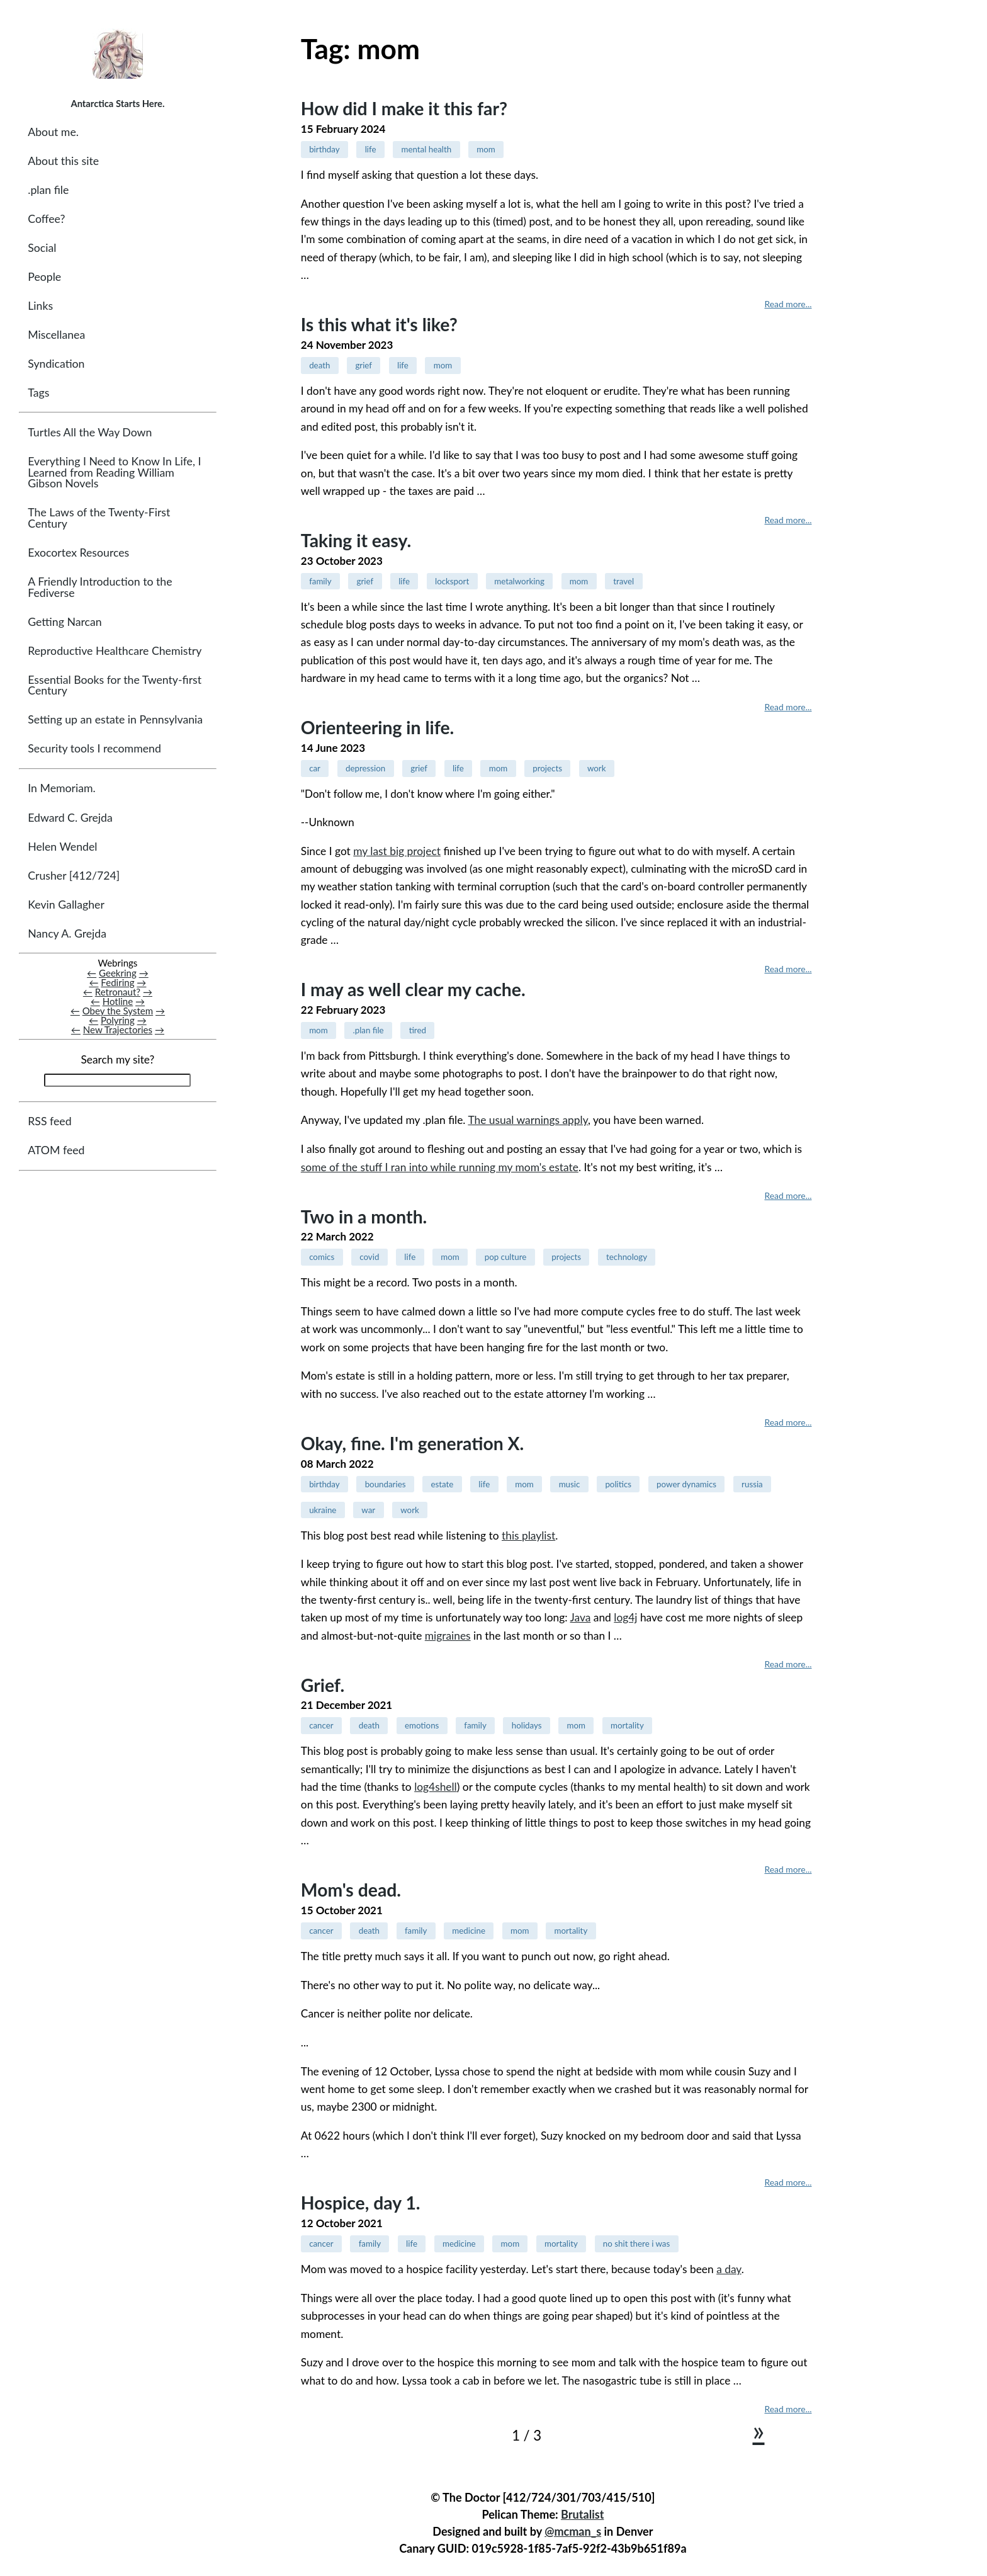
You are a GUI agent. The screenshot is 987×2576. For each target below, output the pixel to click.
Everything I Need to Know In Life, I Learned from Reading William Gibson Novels (114, 473)
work (596, 768)
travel (623, 581)
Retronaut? (117, 991)
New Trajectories (117, 1030)
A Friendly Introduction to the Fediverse (100, 588)
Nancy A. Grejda (67, 933)
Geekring (118, 973)
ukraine (322, 1510)
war (368, 1510)
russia (752, 1484)
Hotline (118, 1001)
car (314, 768)
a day (729, 2269)
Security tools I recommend (94, 749)
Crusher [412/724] (74, 875)
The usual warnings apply (528, 1119)
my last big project (397, 851)
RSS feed (49, 1121)
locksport (452, 581)
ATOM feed (56, 1150)
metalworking (519, 581)
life (370, 149)
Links (40, 305)
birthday (324, 149)
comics (321, 1257)
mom (486, 149)
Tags (38, 392)
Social (42, 247)
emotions (422, 1725)
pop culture (506, 1257)
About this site (63, 160)
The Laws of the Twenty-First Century (99, 518)
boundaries (385, 1484)
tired (417, 1030)
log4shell (435, 1786)
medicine (468, 1931)
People (44, 276)
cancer (321, 1725)
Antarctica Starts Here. (117, 103)
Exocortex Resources (78, 553)
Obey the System (118, 1011)
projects (547, 768)
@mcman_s (572, 2531)
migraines (448, 1635)
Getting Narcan (64, 621)
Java (580, 1617)
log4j (625, 1617)
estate (442, 1484)
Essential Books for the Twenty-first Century (114, 685)
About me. (53, 132)
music (569, 1484)
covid (369, 1257)
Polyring (118, 1020)
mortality (627, 1725)
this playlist (528, 1535)
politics (618, 1484)
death (319, 365)
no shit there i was (636, 2243)
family (320, 581)
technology (626, 1257)
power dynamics (686, 1484)
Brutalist (582, 2514)
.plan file (48, 189)
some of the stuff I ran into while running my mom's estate (439, 1167)
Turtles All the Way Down (90, 433)
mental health (426, 149)
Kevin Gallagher (66, 904)
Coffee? (46, 218)
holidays (527, 1725)
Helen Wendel (62, 846)
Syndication (56, 363)
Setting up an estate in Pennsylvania (115, 720)
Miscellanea (56, 334)
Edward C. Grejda (70, 817)
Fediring (117, 982)
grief (363, 365)
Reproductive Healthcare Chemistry (114, 650)
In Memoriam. (61, 788)
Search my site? (117, 1060)
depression (365, 768)
